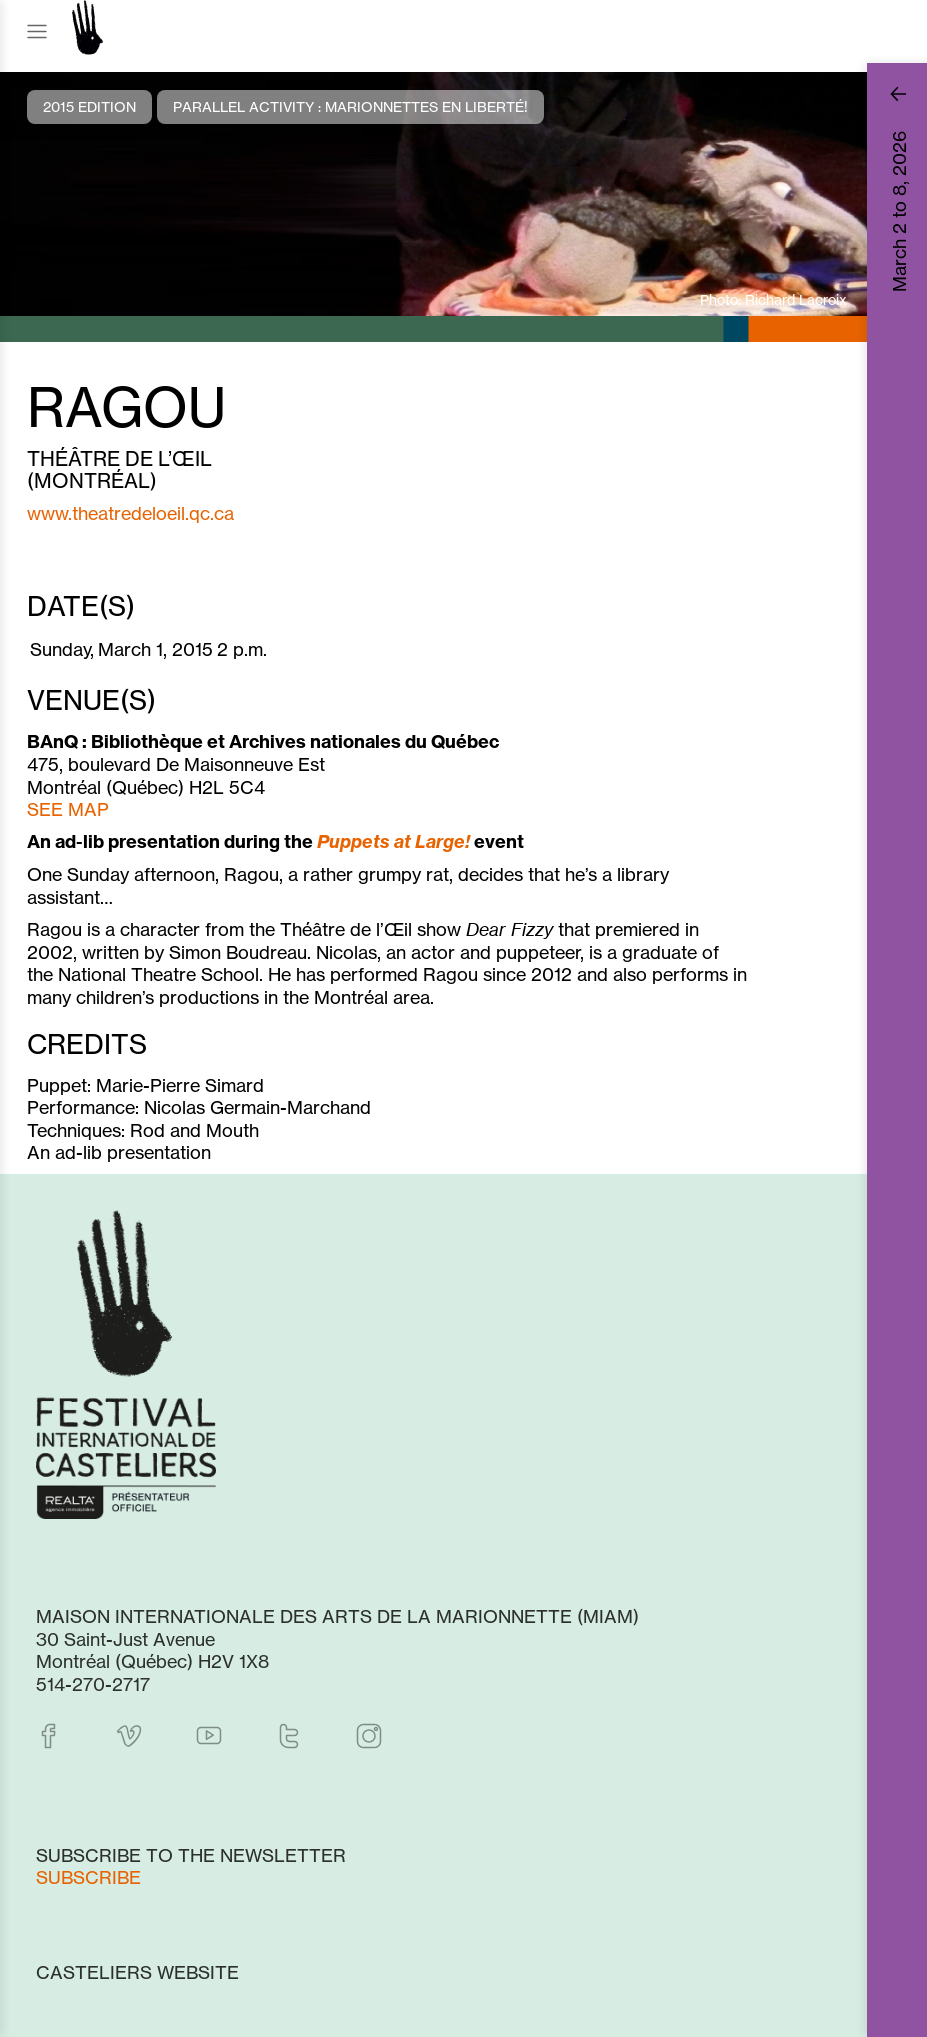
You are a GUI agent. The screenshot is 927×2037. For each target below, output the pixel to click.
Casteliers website (137, 1972)
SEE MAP (68, 809)
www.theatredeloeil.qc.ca (130, 513)
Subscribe (88, 1877)
